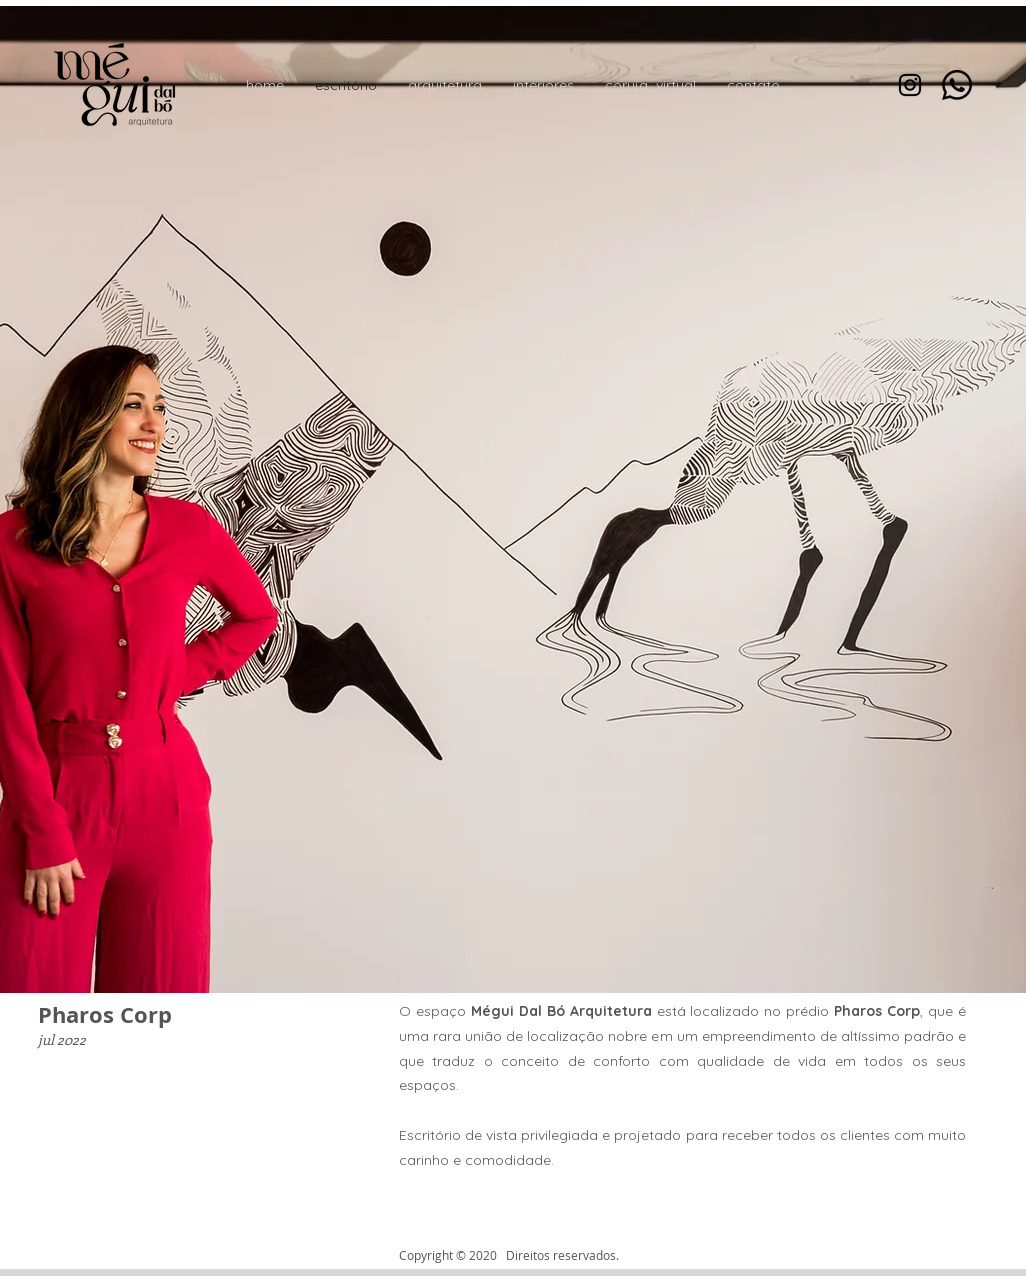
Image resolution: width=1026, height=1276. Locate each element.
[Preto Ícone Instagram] (910, 85)
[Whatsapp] (957, 85)
